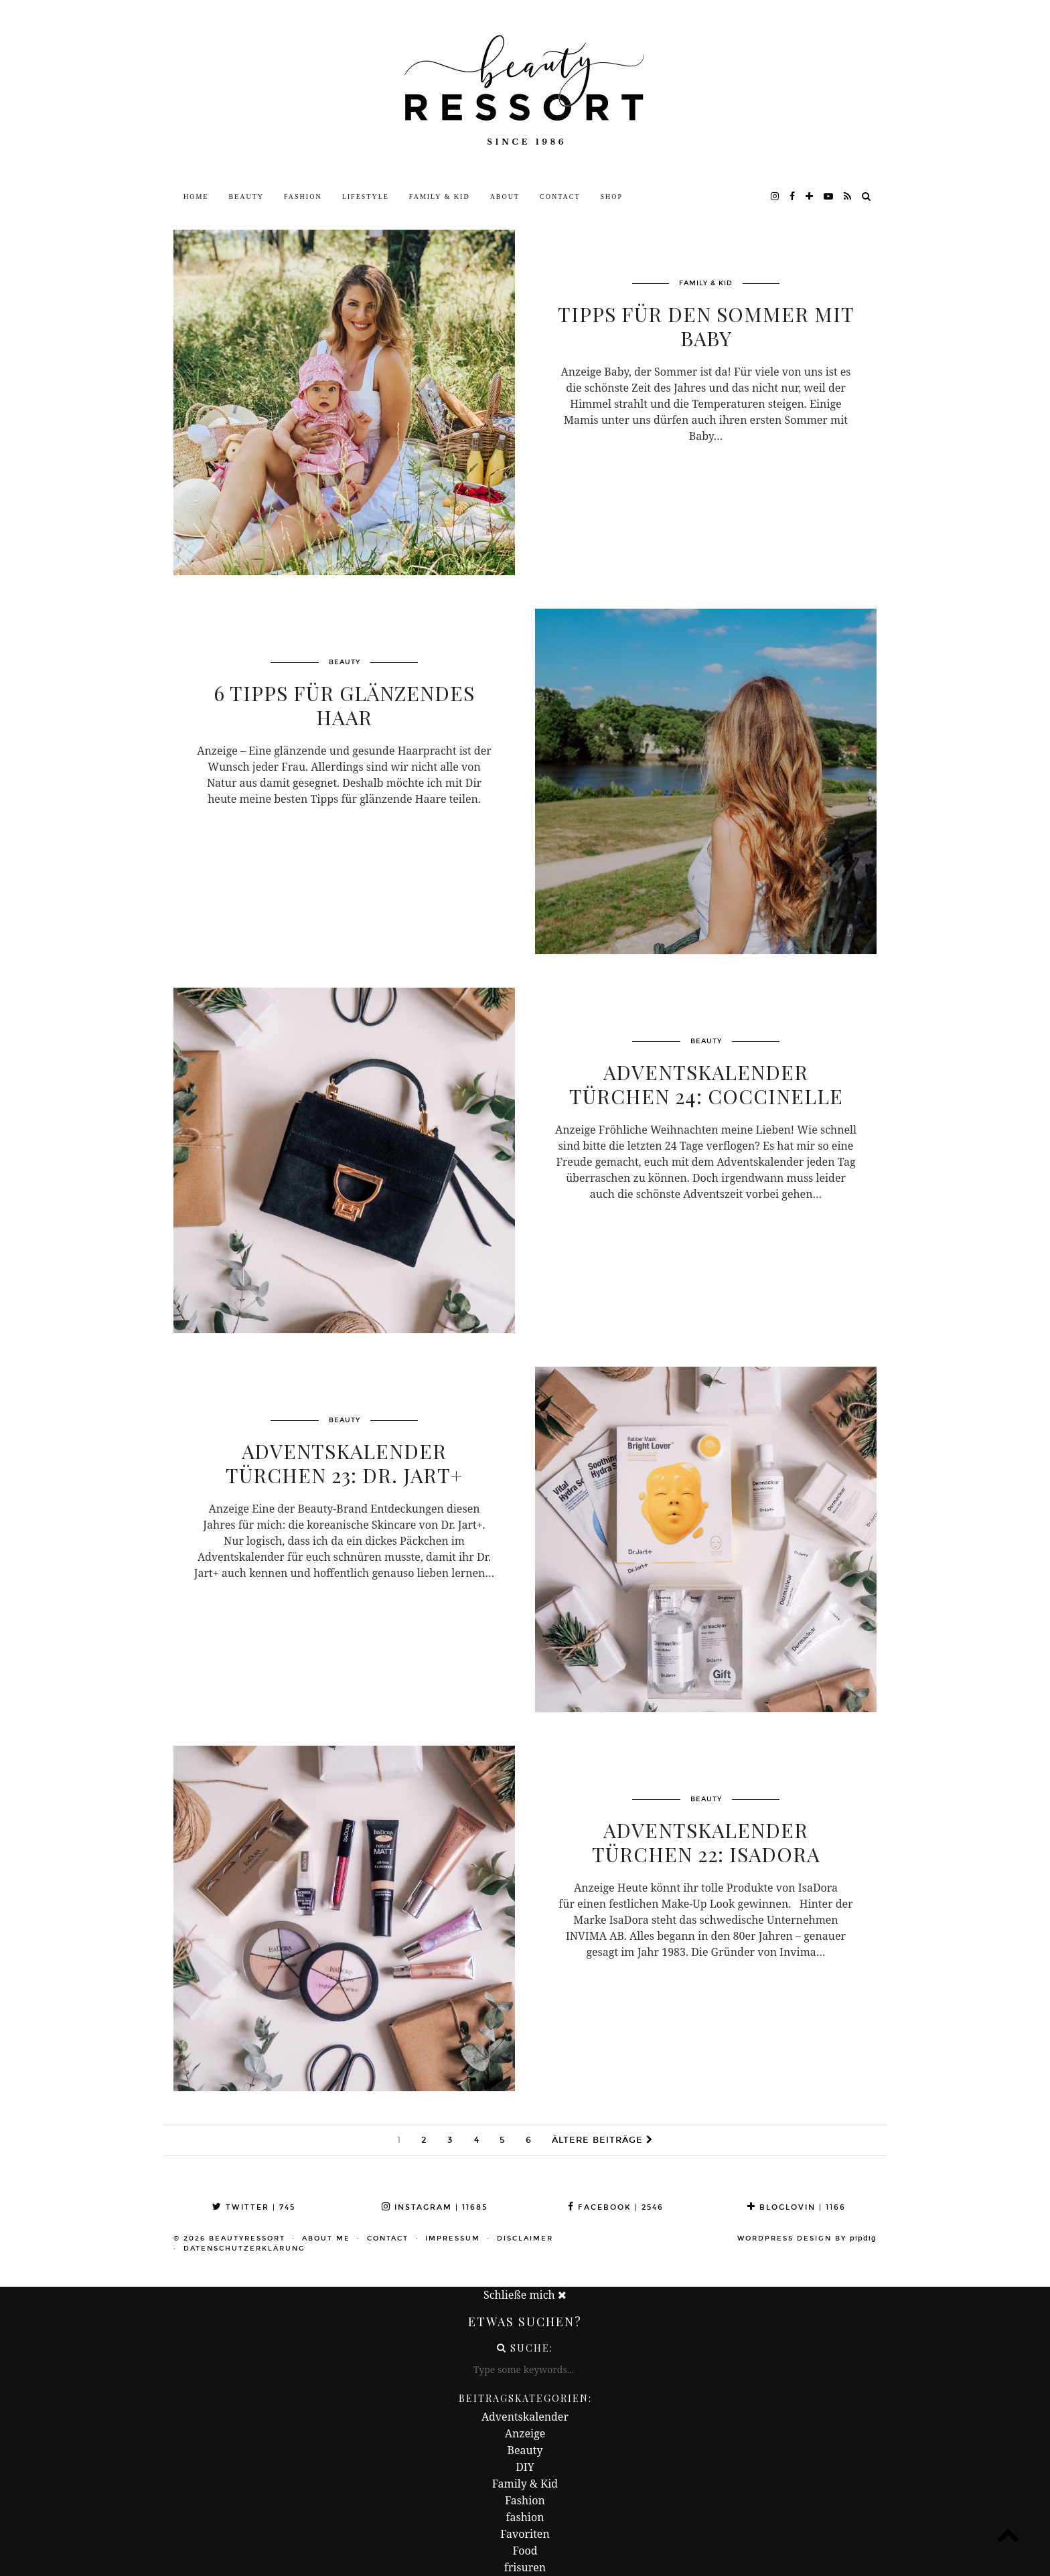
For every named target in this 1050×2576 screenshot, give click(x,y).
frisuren (525, 2567)
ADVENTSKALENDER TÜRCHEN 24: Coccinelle (706, 1084)
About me (326, 2238)
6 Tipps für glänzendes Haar (344, 705)
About (505, 196)
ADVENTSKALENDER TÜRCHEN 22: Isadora (706, 1842)
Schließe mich (525, 2294)
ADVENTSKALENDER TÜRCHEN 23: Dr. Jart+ (344, 1463)
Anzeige (525, 2433)
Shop (612, 196)
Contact (560, 196)
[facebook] (793, 197)
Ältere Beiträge (602, 2140)
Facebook (616, 2207)
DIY (525, 2466)
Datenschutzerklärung (244, 2249)
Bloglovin (796, 2207)
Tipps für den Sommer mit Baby (706, 326)
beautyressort (247, 2238)
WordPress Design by (807, 2238)
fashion (525, 2517)
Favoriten (524, 2533)
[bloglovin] (810, 197)
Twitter (253, 2207)
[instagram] (775, 197)
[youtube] (829, 197)
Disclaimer (525, 2238)
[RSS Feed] (848, 197)
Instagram (434, 2207)
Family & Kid (439, 196)
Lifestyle (365, 196)
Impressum (452, 2238)
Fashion (303, 196)
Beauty (246, 196)
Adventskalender (525, 2416)
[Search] (867, 197)
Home (195, 196)
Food (524, 2550)
